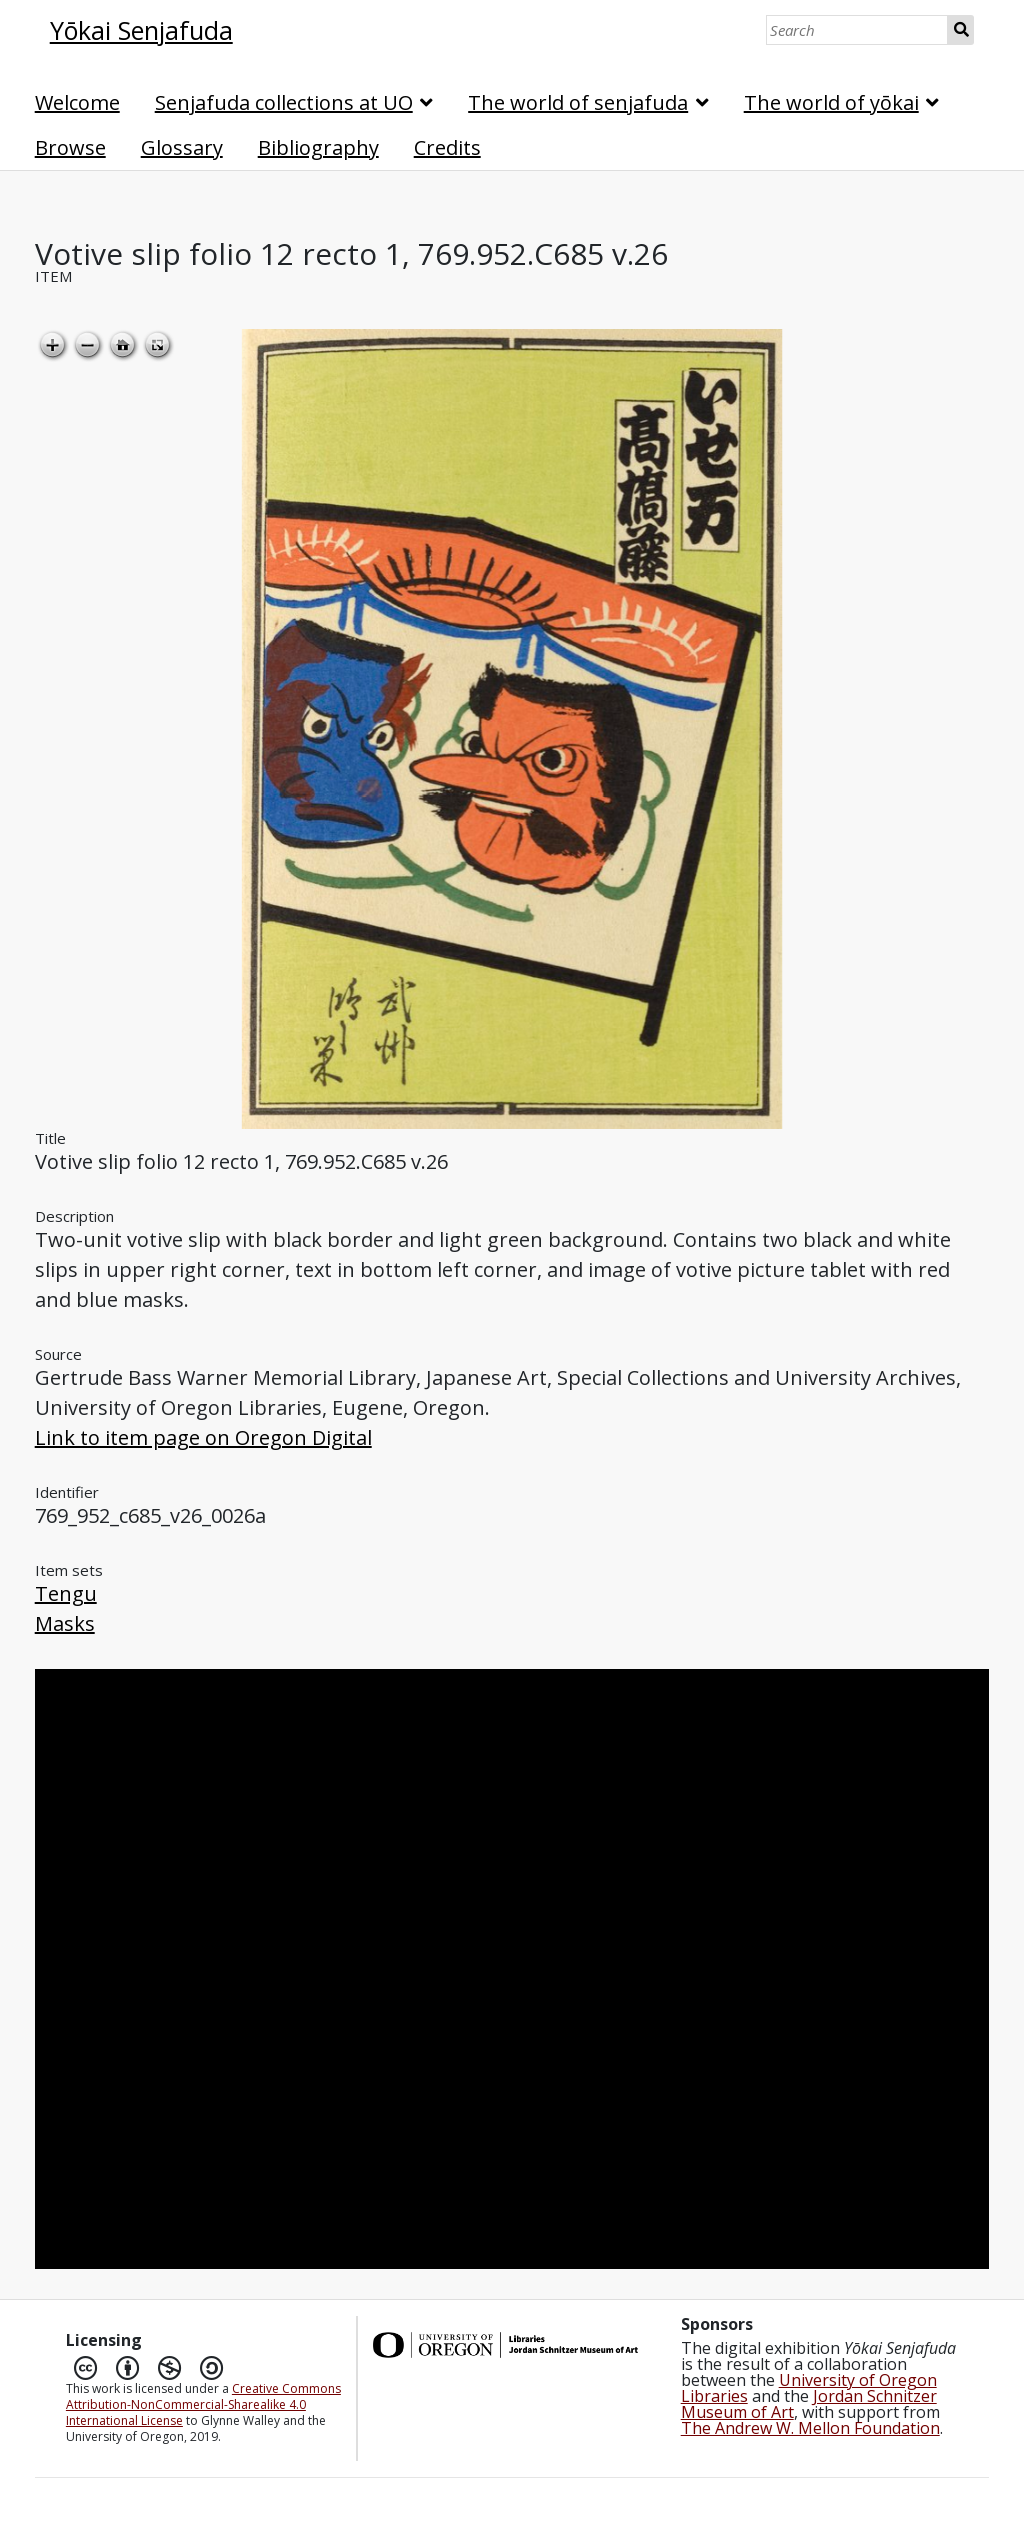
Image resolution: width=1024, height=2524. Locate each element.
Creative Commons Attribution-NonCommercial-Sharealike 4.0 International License (203, 2404)
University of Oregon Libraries (809, 2388)
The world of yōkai (831, 102)
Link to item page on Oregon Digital (203, 1437)
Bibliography (318, 147)
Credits (447, 147)
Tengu (66, 1593)
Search (961, 30)
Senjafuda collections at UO (284, 102)
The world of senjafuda (578, 102)
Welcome (77, 102)
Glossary (182, 147)
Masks (65, 1623)
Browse (70, 147)
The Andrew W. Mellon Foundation (810, 2428)
